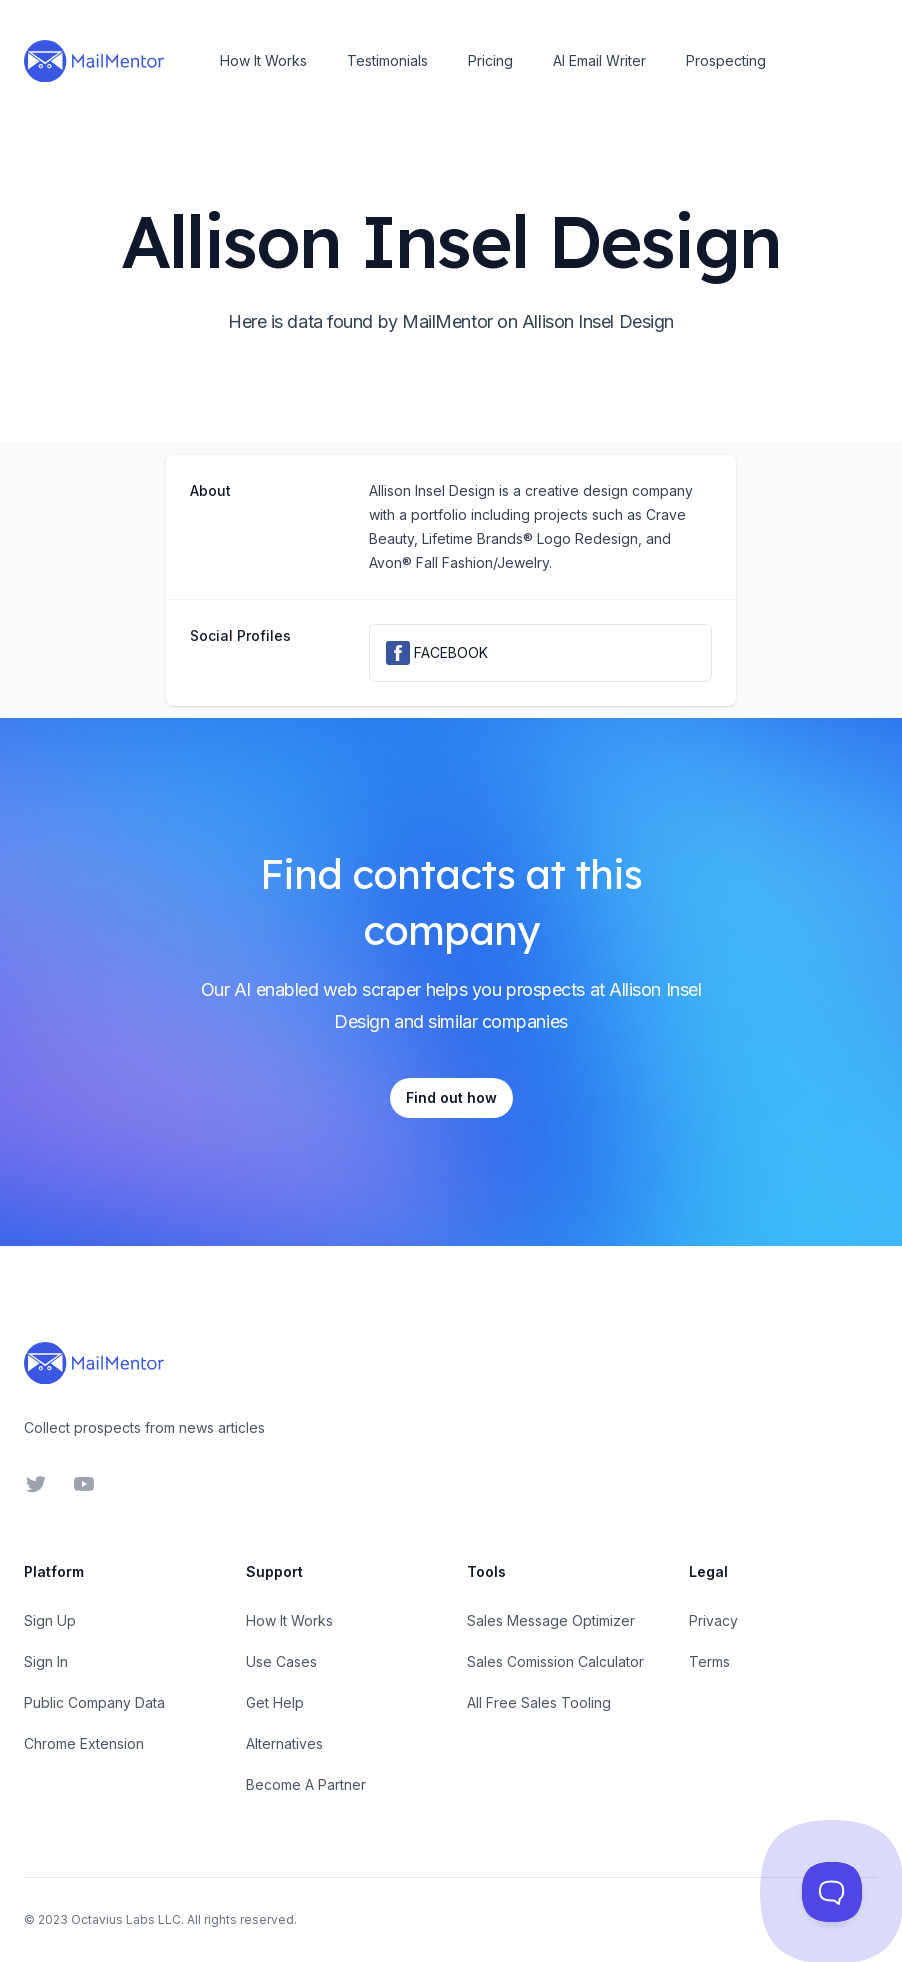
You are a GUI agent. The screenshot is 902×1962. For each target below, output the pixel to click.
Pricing (490, 60)
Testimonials (387, 60)
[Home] (94, 61)
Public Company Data (94, 1702)
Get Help (275, 1702)
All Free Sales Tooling (539, 1702)
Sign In (46, 1661)
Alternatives (284, 1743)
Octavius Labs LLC (126, 1919)
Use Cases (281, 1661)
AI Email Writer (599, 60)
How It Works (263, 60)
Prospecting (726, 60)
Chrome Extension (84, 1743)
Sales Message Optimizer (551, 1620)
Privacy (713, 1620)
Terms (709, 1661)
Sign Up (50, 1620)
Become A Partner (306, 1784)
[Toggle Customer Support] (832, 1892)
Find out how (451, 1097)
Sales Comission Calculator (555, 1661)
